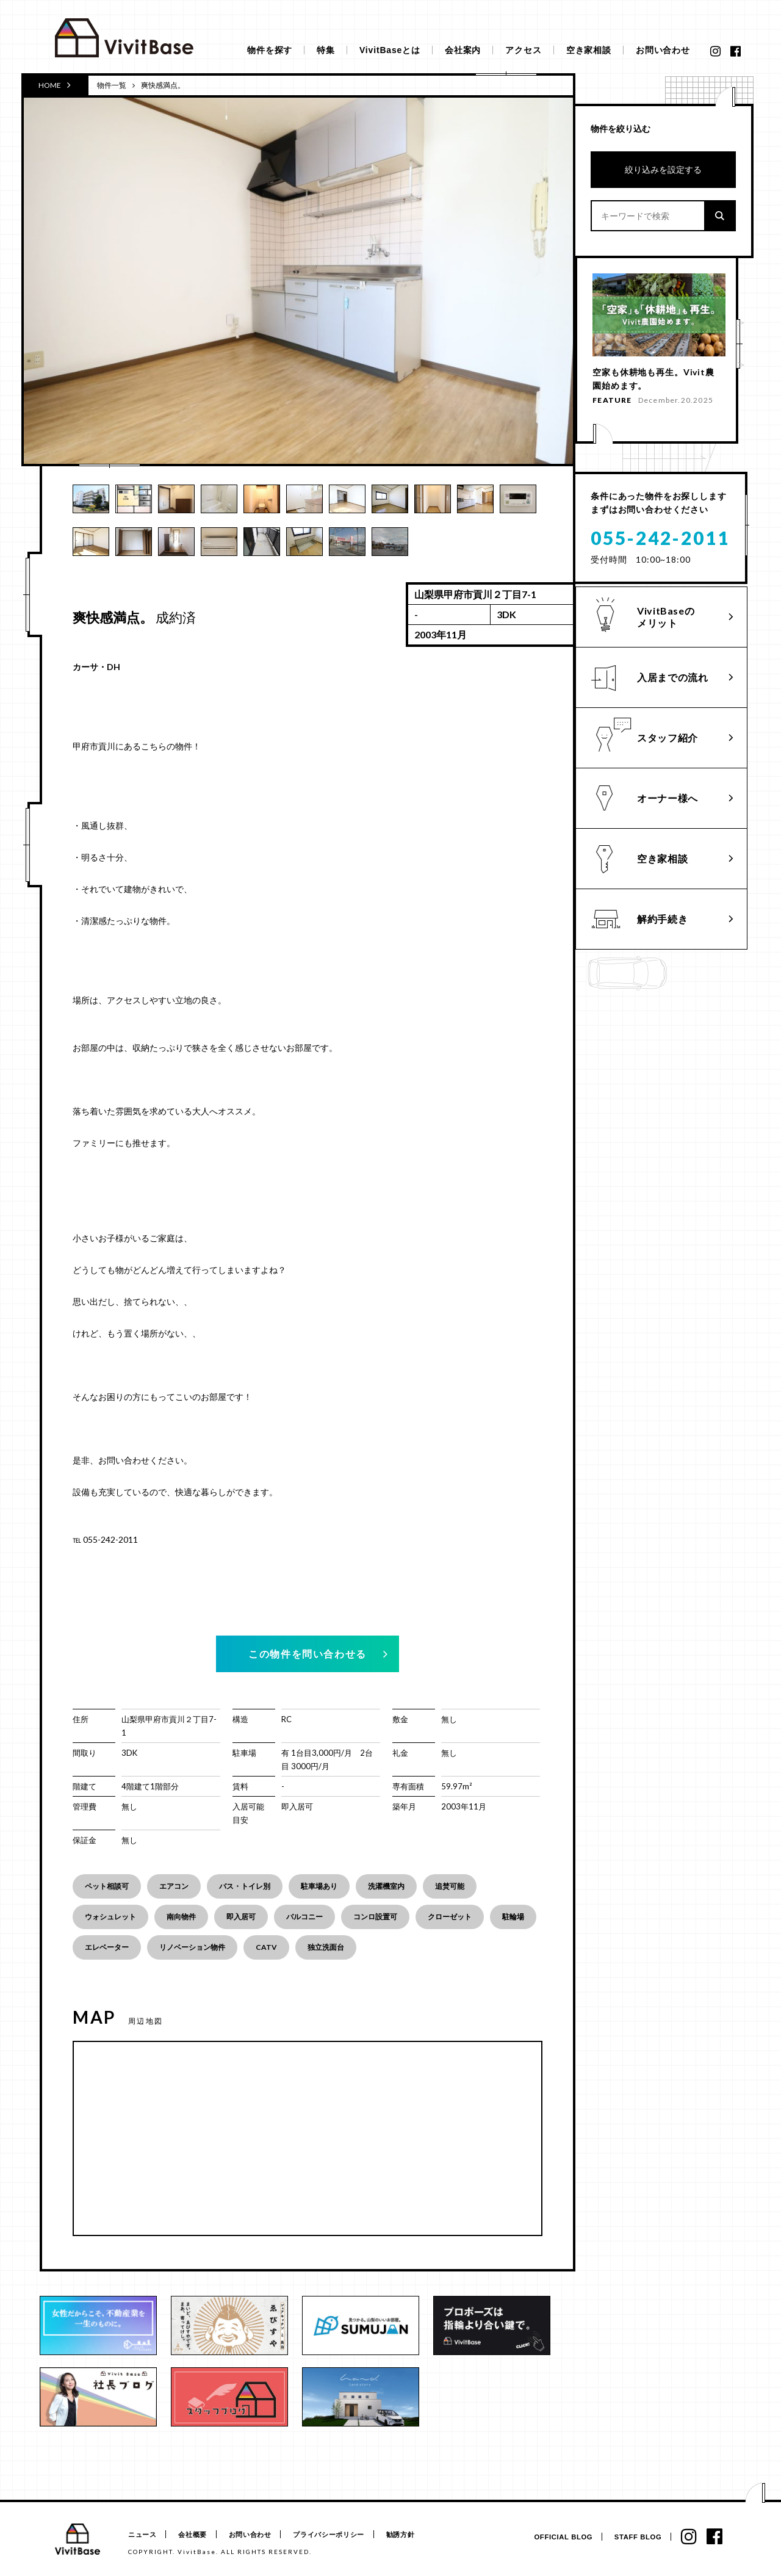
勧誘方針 (411, 2534)
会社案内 (463, 50)
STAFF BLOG (636, 2537)
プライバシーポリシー (336, 2534)
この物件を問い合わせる (307, 1653)
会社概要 (195, 2534)
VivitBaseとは (389, 50)
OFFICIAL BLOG (559, 2537)
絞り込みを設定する (663, 169)
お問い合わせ (663, 50)
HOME (54, 85)
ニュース (142, 2534)
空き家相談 (588, 50)
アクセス (523, 50)
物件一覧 (111, 85)
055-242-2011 (660, 544)
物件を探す (269, 50)
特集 (326, 50)
